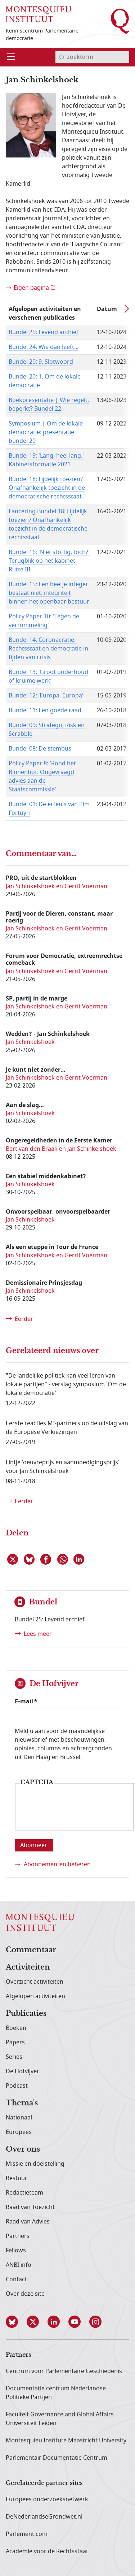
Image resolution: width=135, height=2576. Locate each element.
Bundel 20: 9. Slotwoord (41, 362)
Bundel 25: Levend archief (43, 332)
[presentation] (74, 1812)
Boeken (16, 2028)
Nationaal (19, 2117)
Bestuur (16, 2178)
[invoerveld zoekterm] (92, 57)
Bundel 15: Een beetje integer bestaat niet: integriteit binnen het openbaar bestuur (49, 593)
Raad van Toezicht (30, 2207)
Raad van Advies (28, 2221)
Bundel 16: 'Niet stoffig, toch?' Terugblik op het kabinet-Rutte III (49, 561)
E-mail (24, 1701)
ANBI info (18, 2265)
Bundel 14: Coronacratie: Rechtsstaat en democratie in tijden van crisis (48, 649)
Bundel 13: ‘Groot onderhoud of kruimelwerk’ (48, 676)
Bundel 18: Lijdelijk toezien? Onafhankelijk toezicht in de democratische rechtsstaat (47, 488)
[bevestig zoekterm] (61, 57)
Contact (16, 2279)
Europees (19, 2132)
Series (14, 2057)
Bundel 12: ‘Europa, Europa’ (46, 695)
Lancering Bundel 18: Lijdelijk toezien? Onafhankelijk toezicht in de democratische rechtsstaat (48, 524)
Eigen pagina (31, 288)
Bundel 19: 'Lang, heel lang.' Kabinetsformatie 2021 (46, 460)
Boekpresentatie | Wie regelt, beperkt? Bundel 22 (49, 404)
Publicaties (26, 2013)
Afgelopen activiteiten (35, 1996)
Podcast (17, 2086)
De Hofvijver (22, 2071)
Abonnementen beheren (57, 1864)
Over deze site (25, 2294)
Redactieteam (24, 2192)
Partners (18, 2236)
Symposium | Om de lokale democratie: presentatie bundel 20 (46, 432)
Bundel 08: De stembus (40, 748)
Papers (15, 2042)
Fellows (16, 2250)
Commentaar (31, 1950)
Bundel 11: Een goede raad (45, 710)
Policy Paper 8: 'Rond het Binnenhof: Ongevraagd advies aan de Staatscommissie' (42, 776)
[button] (16, 2322)
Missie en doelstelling (35, 2164)
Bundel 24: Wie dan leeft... (43, 347)
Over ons (23, 2149)
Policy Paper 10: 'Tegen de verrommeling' (44, 621)
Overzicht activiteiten (34, 1982)
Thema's (22, 2103)
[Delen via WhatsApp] (63, 1559)
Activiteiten (28, 1967)
